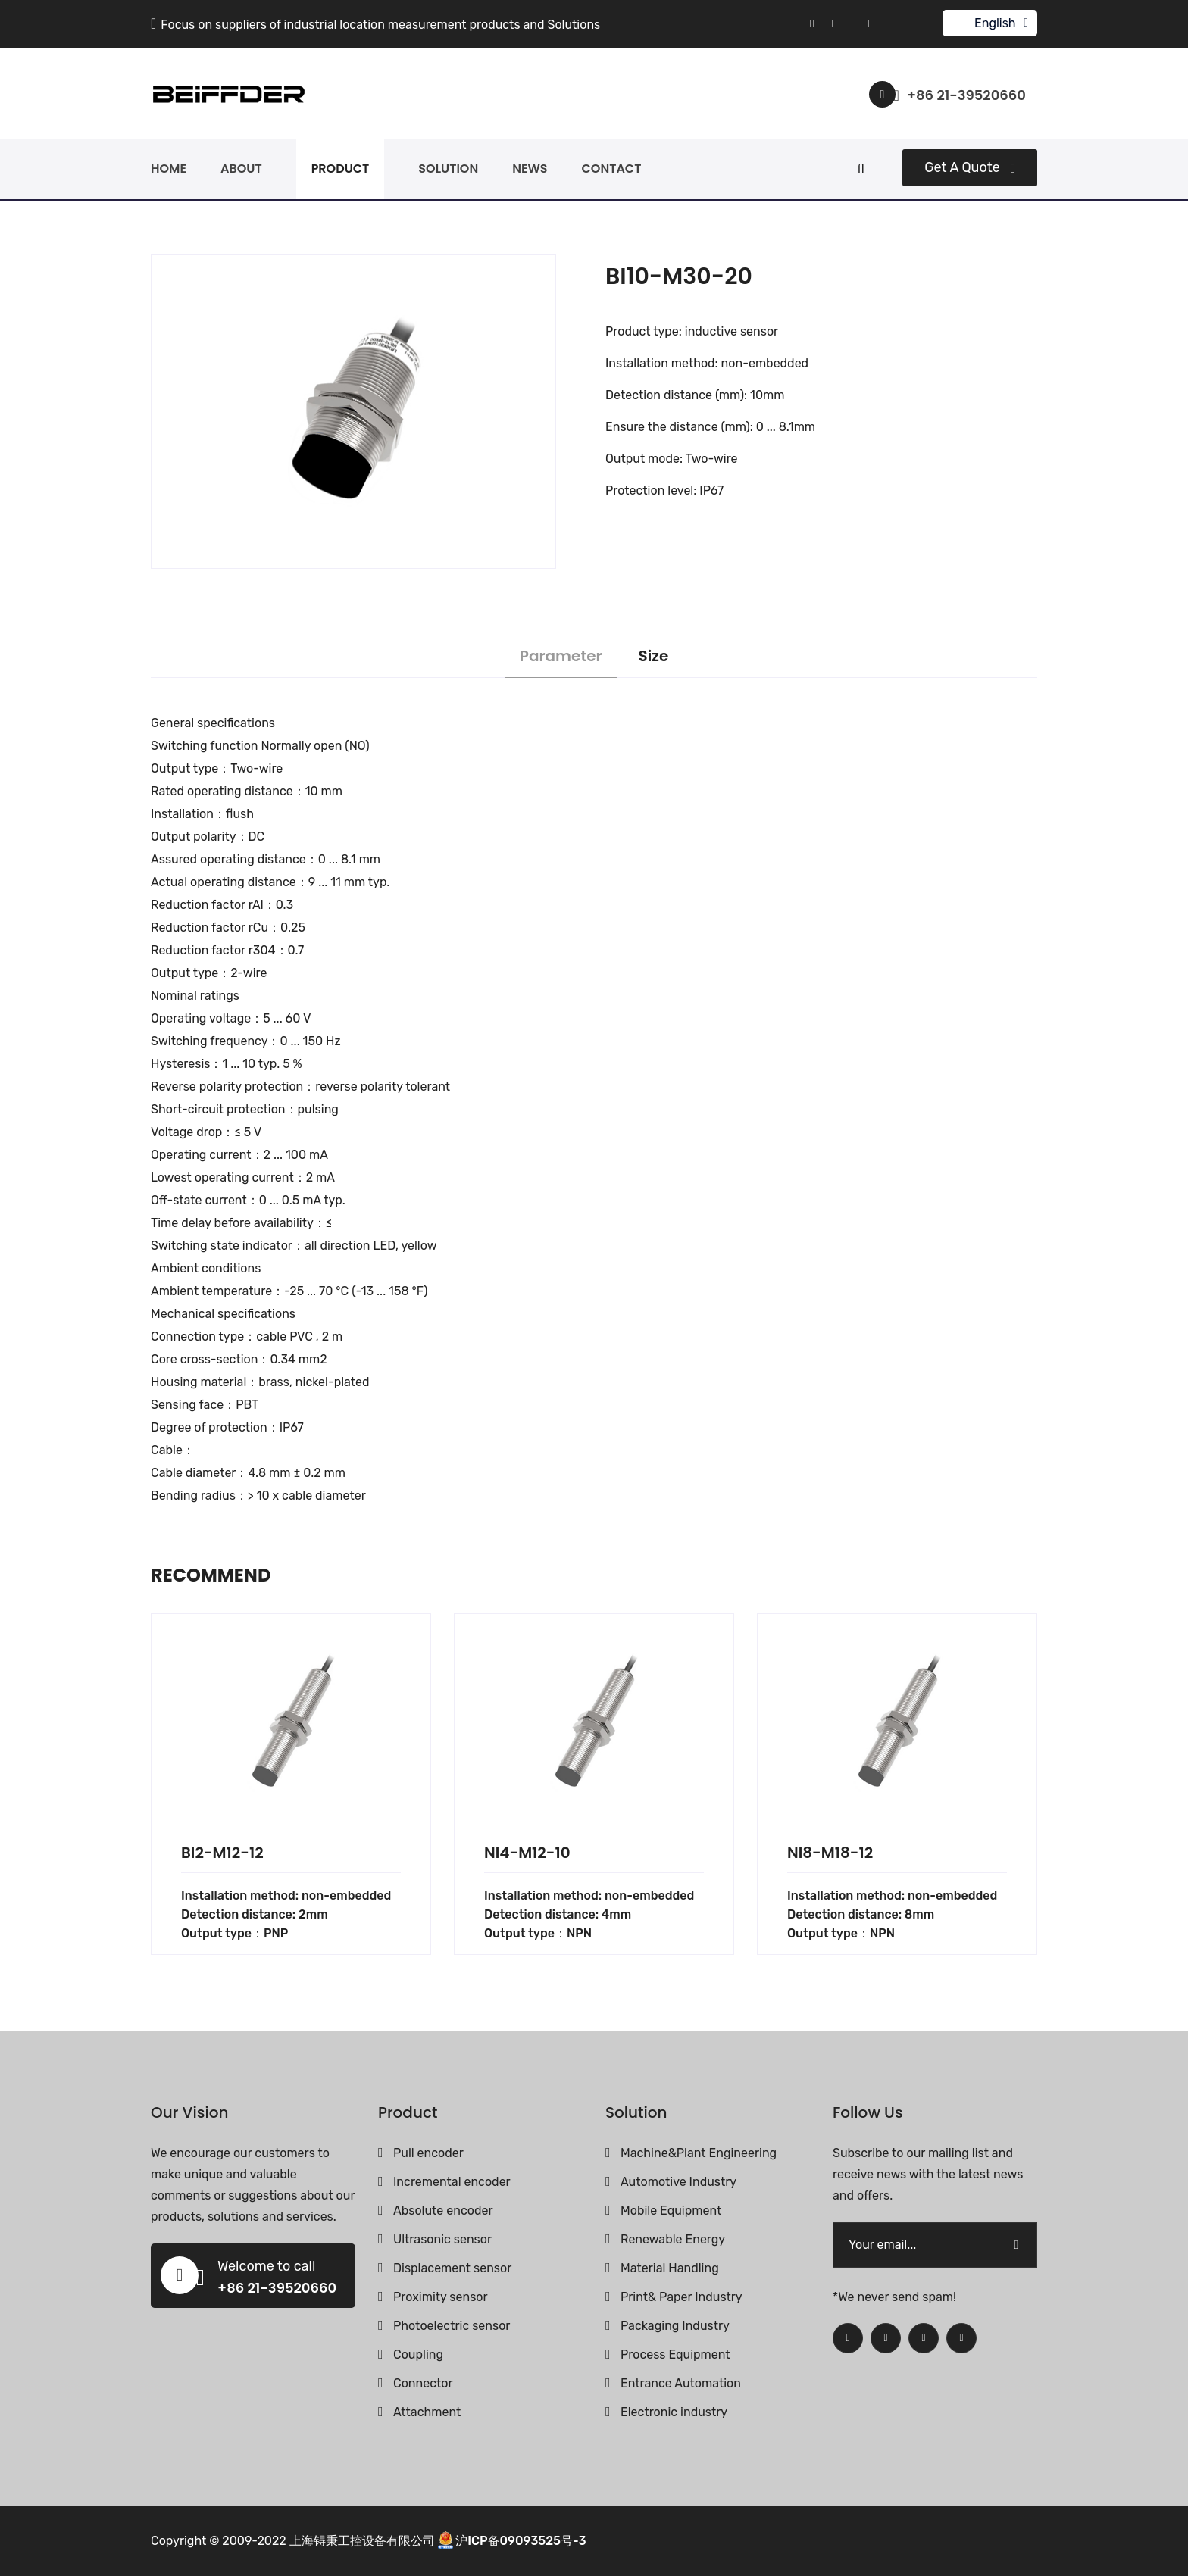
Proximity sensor (440, 2297)
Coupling (418, 2354)
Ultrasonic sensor (442, 2239)
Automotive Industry (678, 2182)
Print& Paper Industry (681, 2297)
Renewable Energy (673, 2239)
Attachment (427, 2412)
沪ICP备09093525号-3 (520, 2540)
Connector (423, 2383)
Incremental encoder (452, 2182)
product (340, 168)
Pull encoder (428, 2153)
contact (612, 168)
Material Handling (670, 2268)
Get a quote (969, 167)
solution (448, 168)
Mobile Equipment (671, 2210)
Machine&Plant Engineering (699, 2153)
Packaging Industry (675, 2325)
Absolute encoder (442, 2210)
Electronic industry (674, 2412)
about (241, 168)
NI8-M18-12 (830, 1852)
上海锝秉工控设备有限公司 (362, 2540)
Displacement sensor (452, 2268)
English (995, 23)
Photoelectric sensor (451, 2325)
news (529, 168)
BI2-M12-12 (222, 1852)
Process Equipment (675, 2354)
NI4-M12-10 (527, 1852)
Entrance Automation (681, 2383)
